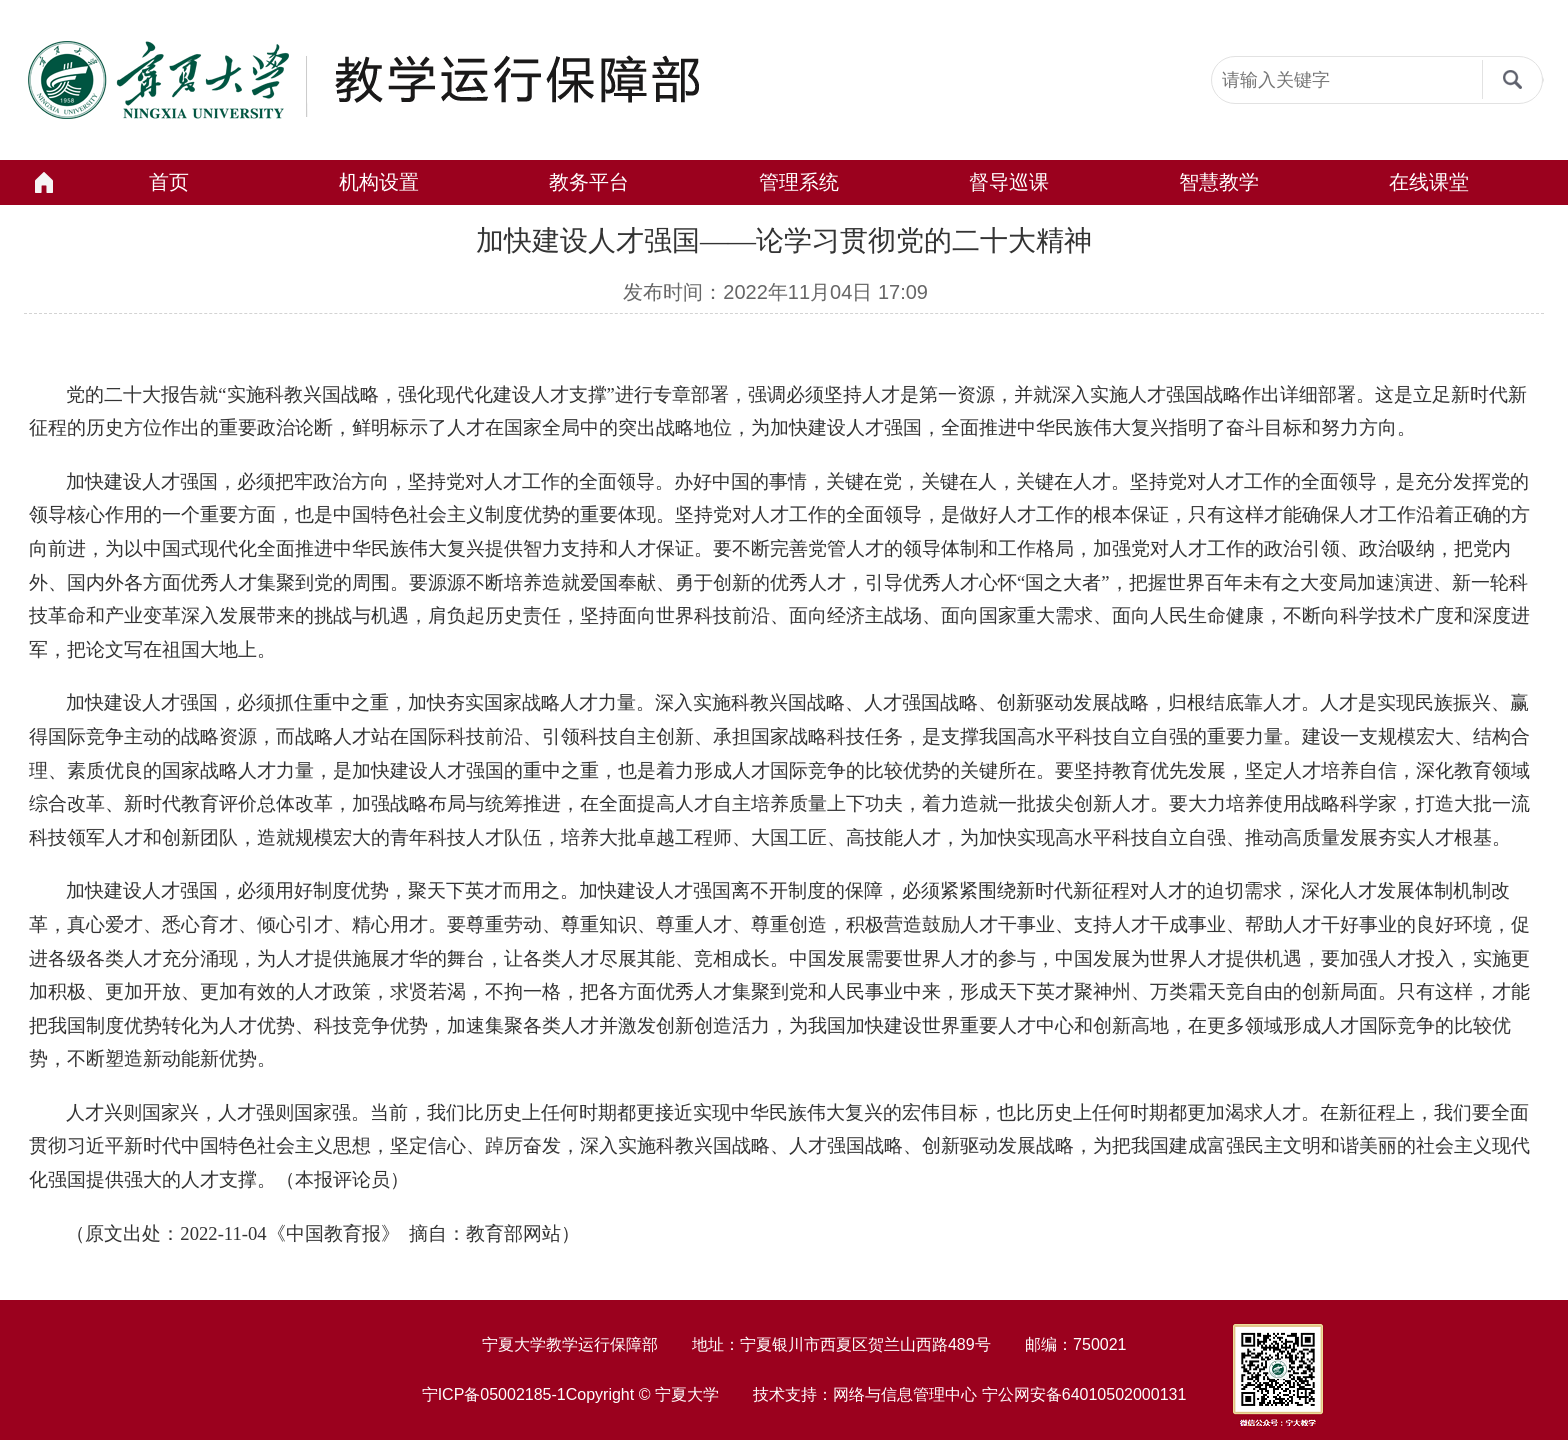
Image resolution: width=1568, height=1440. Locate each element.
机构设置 (379, 182)
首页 (169, 182)
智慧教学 (1219, 182)
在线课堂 (1429, 182)
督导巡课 (1009, 182)
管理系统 (799, 182)
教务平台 (589, 182)
